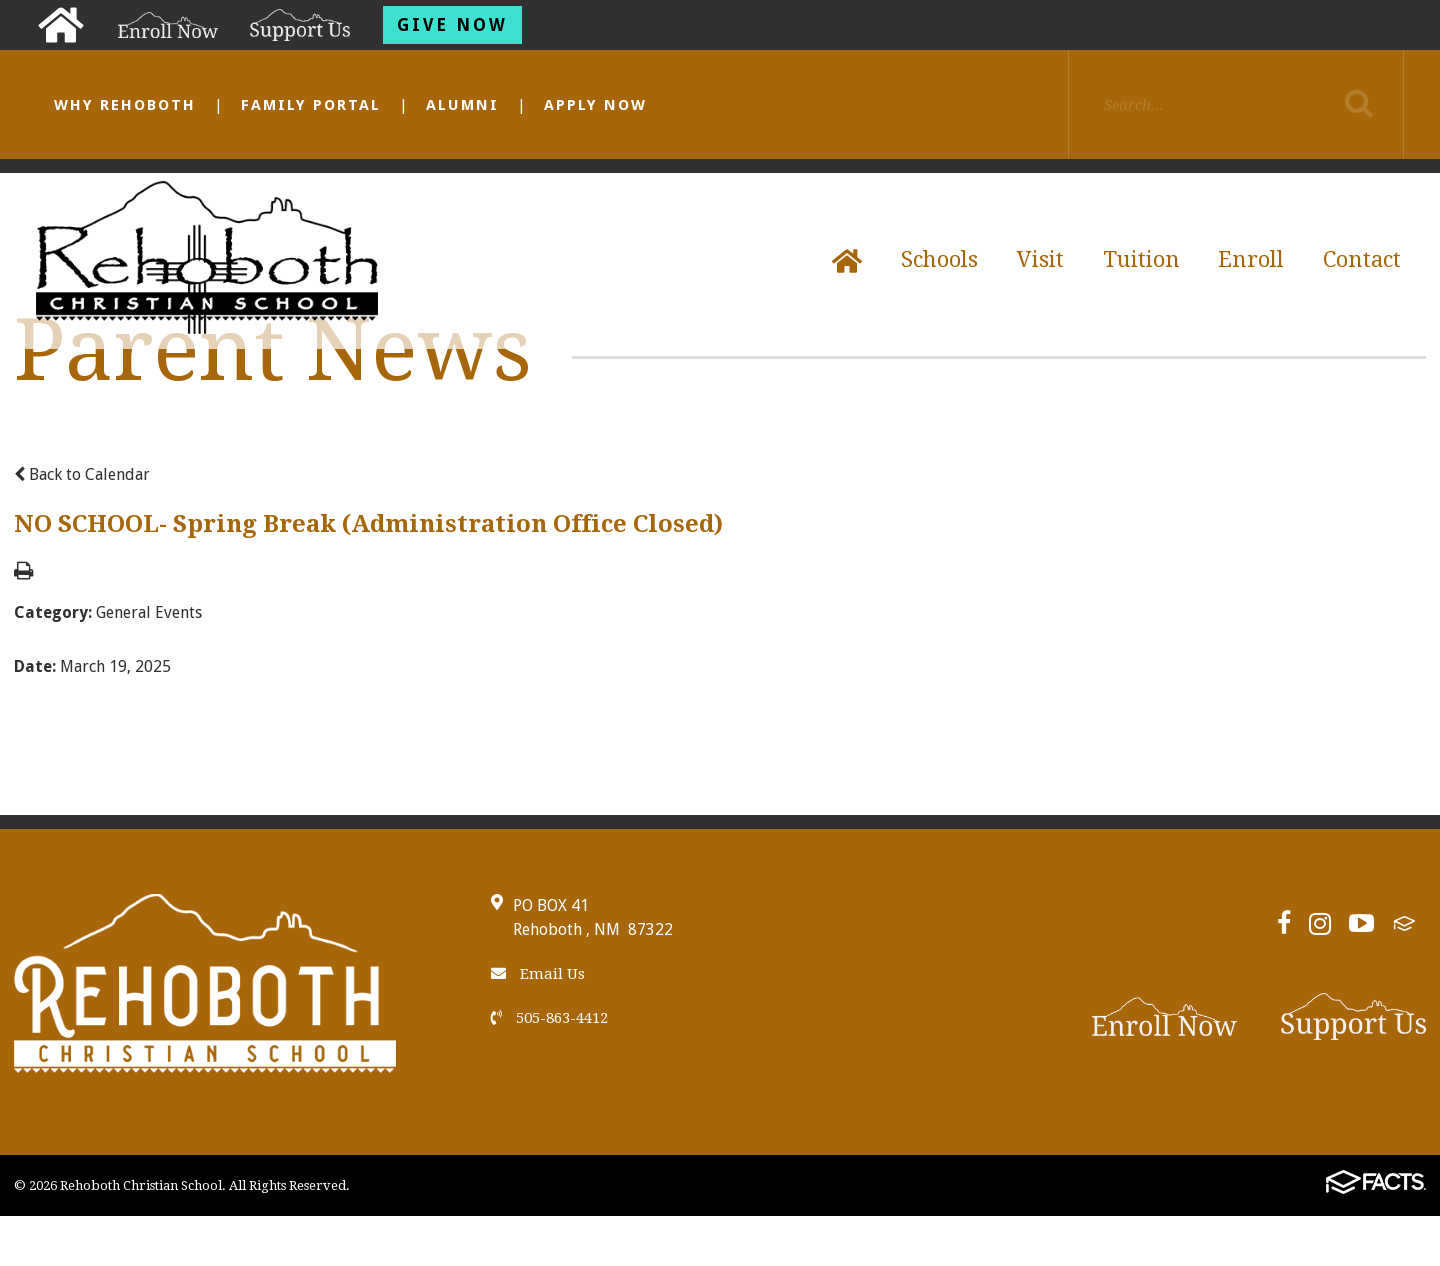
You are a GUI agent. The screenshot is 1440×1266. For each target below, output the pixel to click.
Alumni (462, 105)
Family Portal (311, 105)
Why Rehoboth (125, 105)
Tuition (1141, 259)
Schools (939, 259)
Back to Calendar (82, 474)
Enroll (1251, 259)
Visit (1040, 259)
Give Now (452, 25)
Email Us (538, 974)
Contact (1362, 259)
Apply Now (595, 105)
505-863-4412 (549, 1018)
